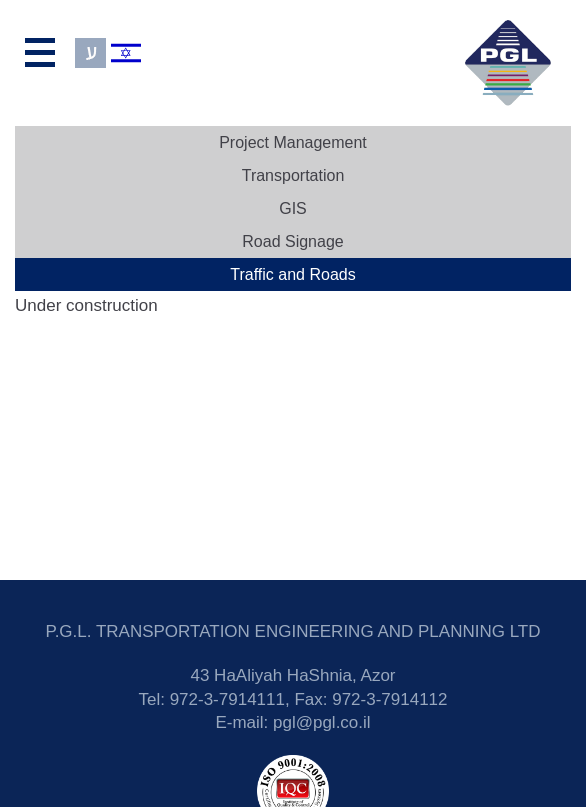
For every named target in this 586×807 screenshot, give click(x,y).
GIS (293, 208)
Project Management (293, 142)
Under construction (86, 305)
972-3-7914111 (227, 699)
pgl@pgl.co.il (322, 722)
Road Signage (292, 241)
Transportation (293, 175)
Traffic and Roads (292, 274)
